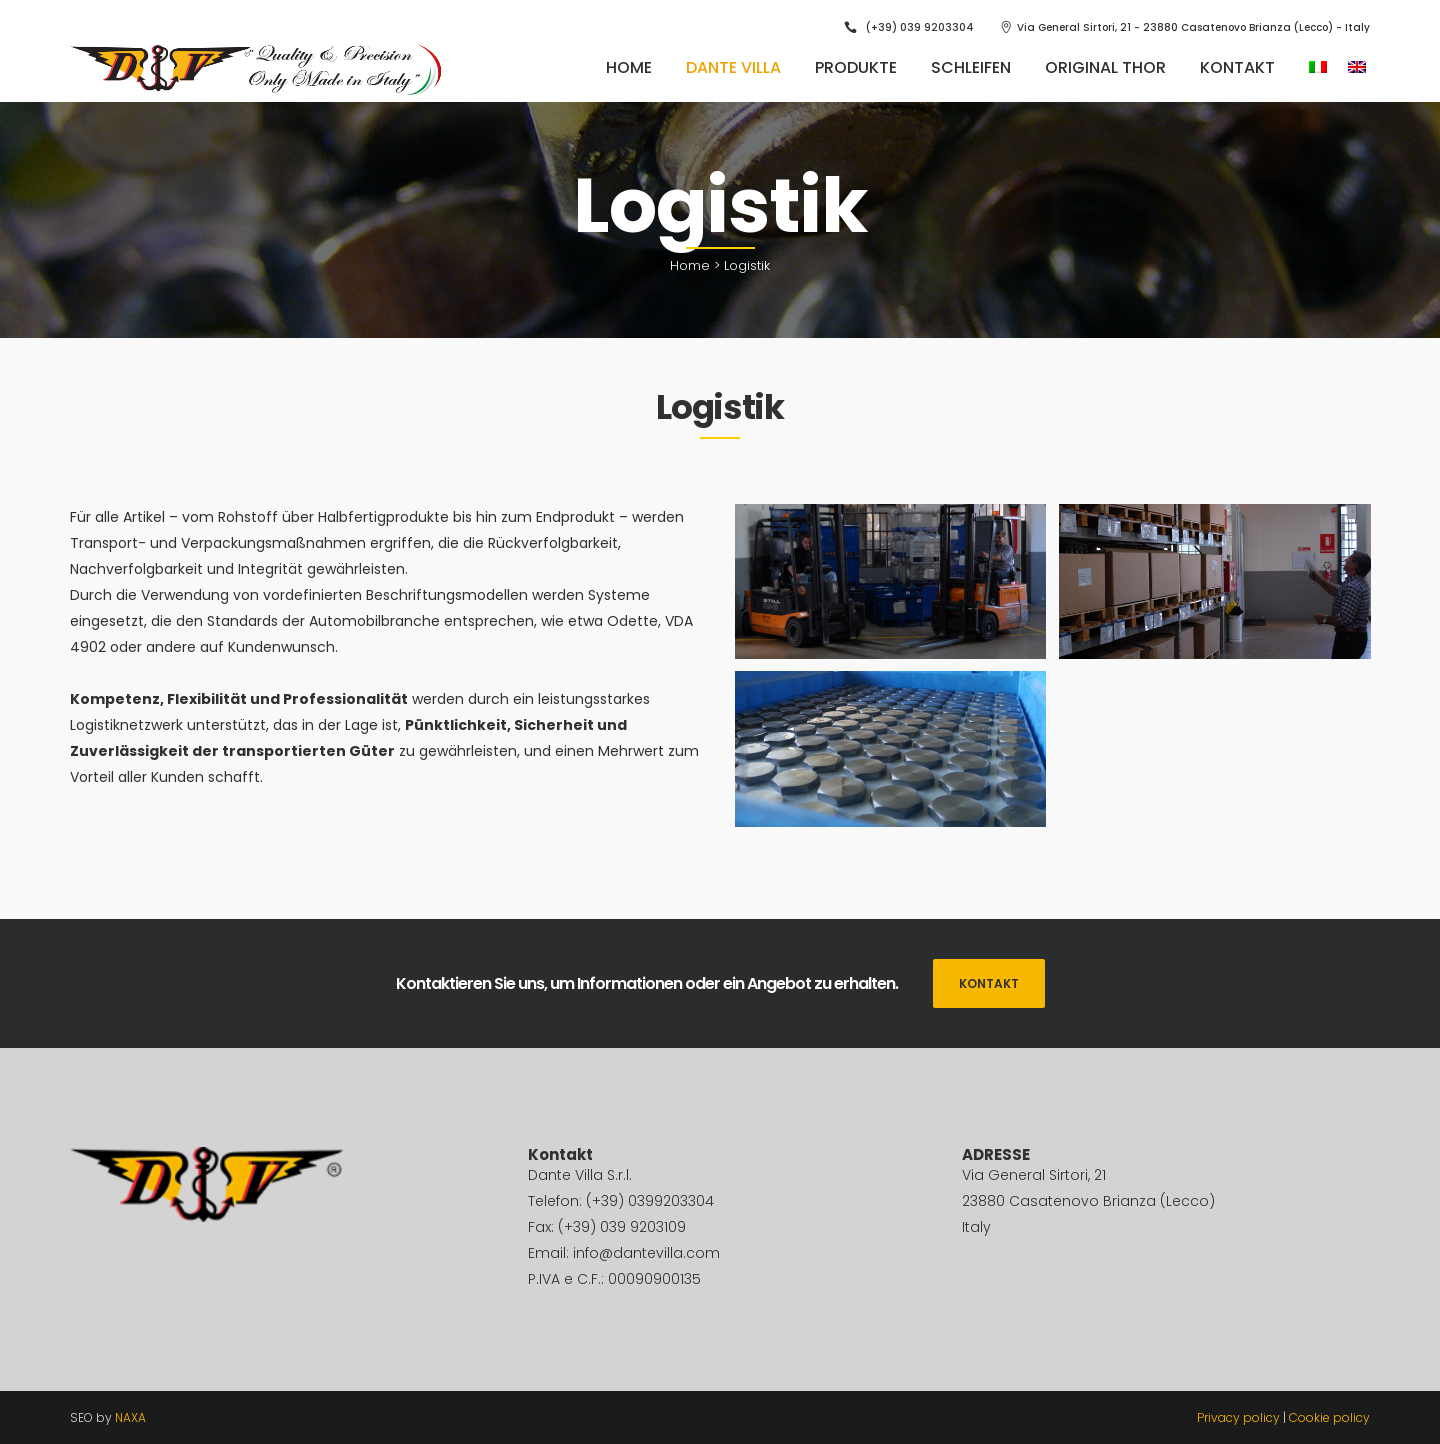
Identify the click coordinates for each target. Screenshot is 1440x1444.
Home (690, 265)
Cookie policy (1329, 1417)
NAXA (130, 1417)
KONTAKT (989, 983)
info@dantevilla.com (646, 1253)
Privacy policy (1238, 1417)
